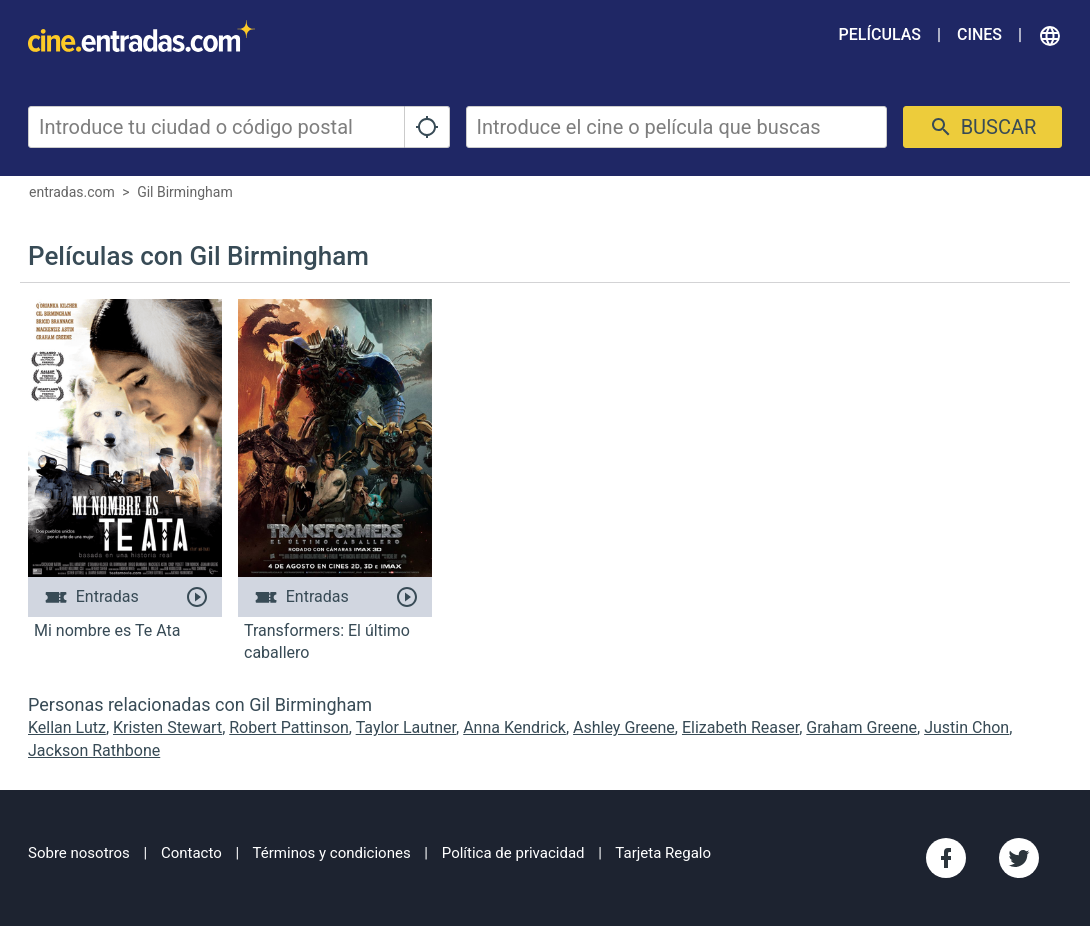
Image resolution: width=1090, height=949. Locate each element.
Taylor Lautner (406, 727)
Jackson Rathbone (94, 750)
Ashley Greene (624, 727)
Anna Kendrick (514, 727)
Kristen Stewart (167, 727)
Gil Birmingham (185, 192)
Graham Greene (861, 727)
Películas (880, 34)
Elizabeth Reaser (740, 727)
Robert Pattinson (289, 727)
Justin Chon (966, 727)
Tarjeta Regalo (663, 853)
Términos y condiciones (332, 853)
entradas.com (72, 192)
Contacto (191, 853)
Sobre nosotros (79, 853)
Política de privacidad (513, 853)
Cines (979, 34)
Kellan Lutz (67, 727)
